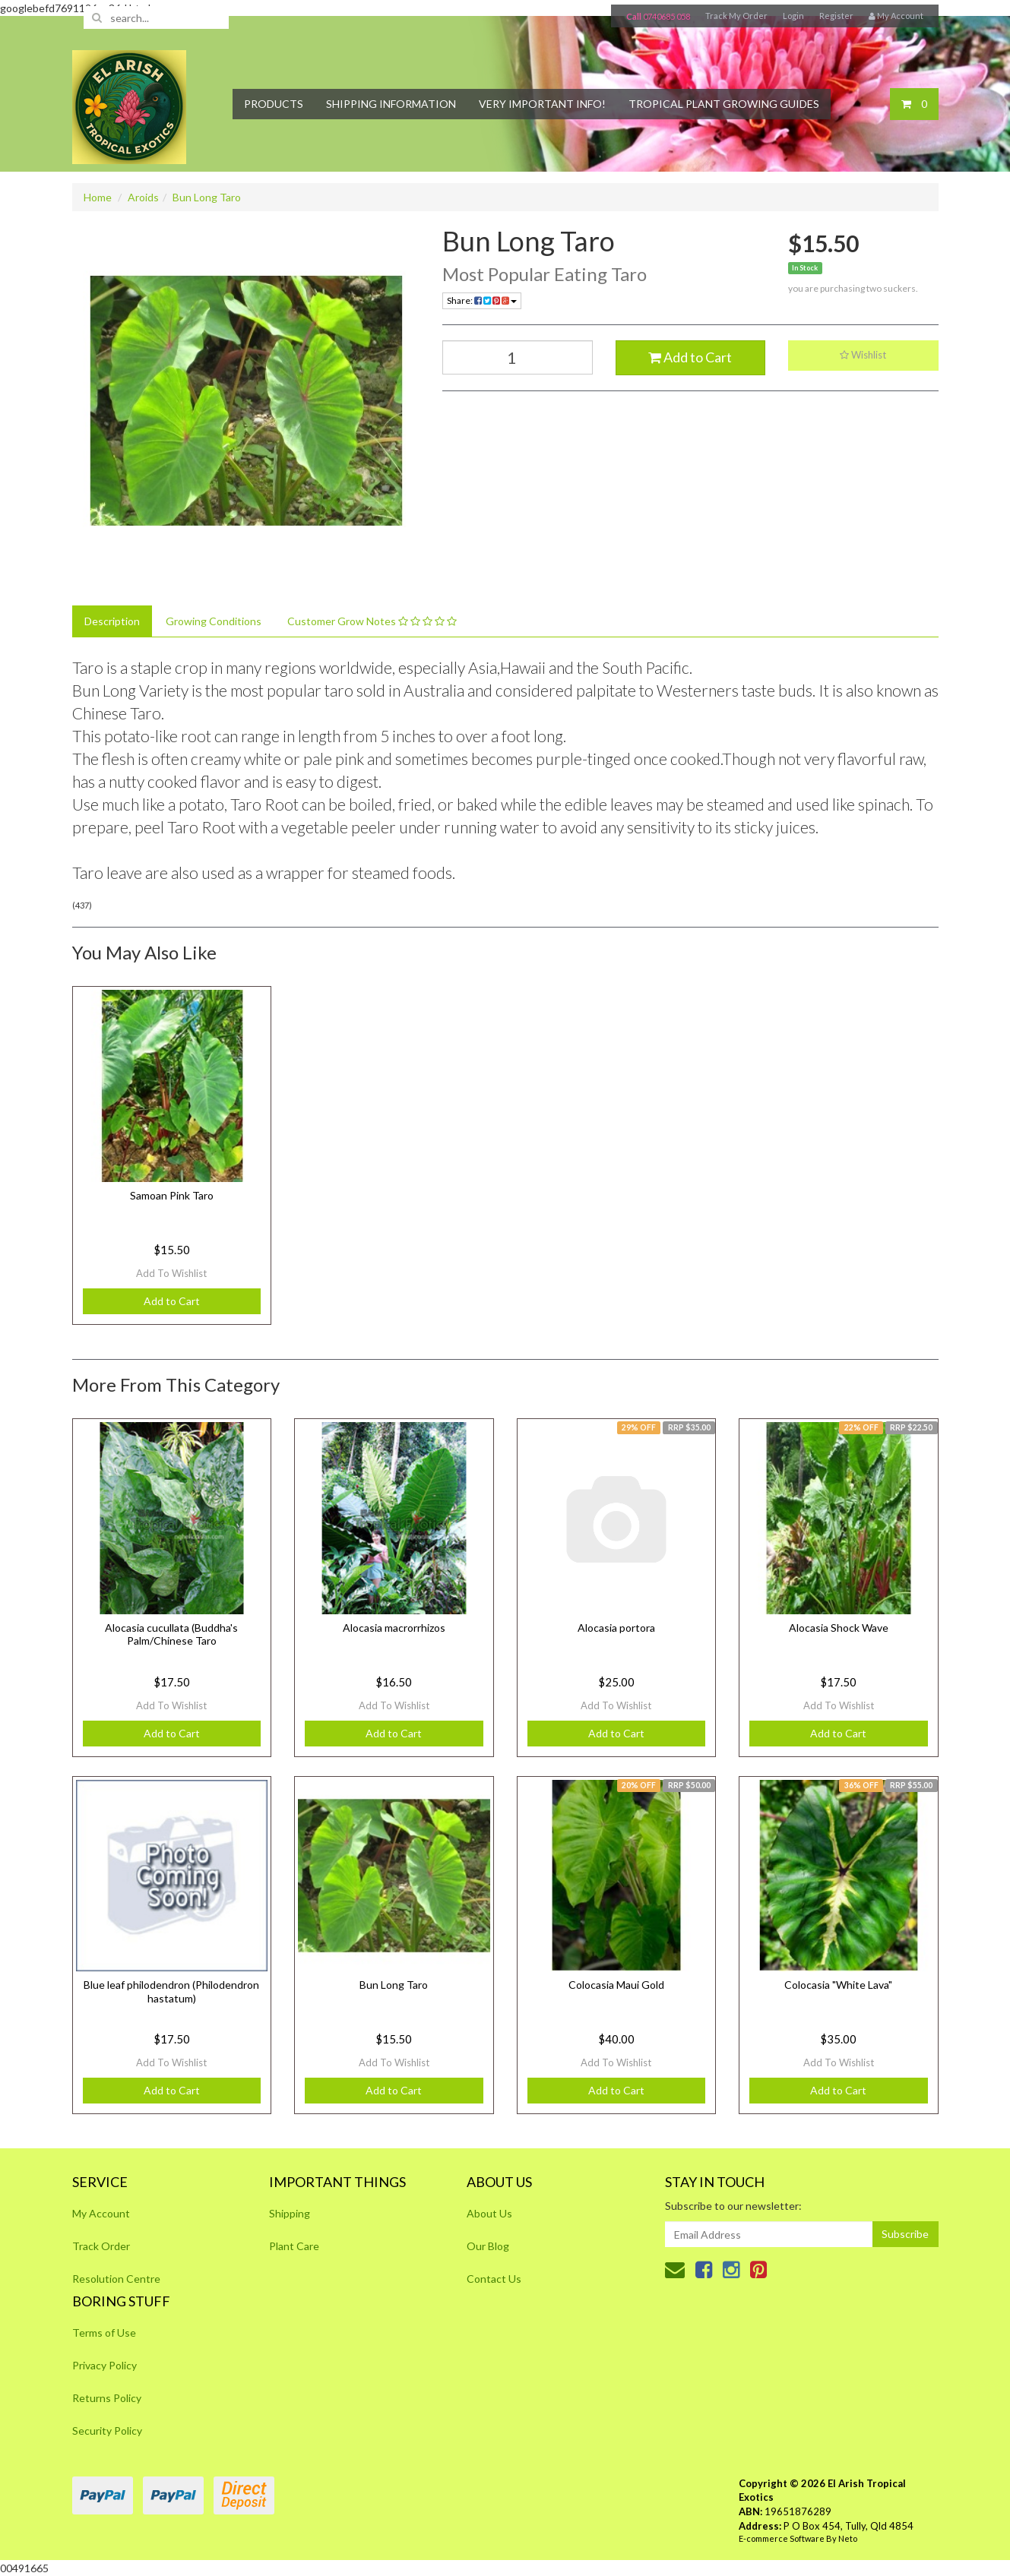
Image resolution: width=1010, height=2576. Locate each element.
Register (836, 16)
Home (98, 197)
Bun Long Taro (207, 197)
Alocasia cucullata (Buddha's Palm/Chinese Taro (171, 1634)
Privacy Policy (104, 2365)
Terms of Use (104, 2332)
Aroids (143, 197)
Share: (482, 300)
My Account (101, 2213)
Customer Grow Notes (372, 621)
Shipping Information (391, 103)
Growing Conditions (213, 621)
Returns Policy (106, 2397)
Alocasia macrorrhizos (394, 1627)
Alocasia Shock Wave (838, 1627)
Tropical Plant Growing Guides (723, 103)
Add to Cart (690, 357)
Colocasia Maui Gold (616, 1984)
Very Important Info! (542, 103)
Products (273, 103)
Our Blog (488, 2245)
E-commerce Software (782, 2538)
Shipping (289, 2213)
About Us (489, 2213)
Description (112, 621)
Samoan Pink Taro (172, 1195)
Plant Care (294, 2245)
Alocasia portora (616, 1627)
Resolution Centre (116, 2278)
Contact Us (494, 2278)
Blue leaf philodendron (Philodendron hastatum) (171, 1991)
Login (793, 16)
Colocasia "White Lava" (838, 1984)
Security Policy (107, 2430)
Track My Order (736, 16)
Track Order (101, 2245)
